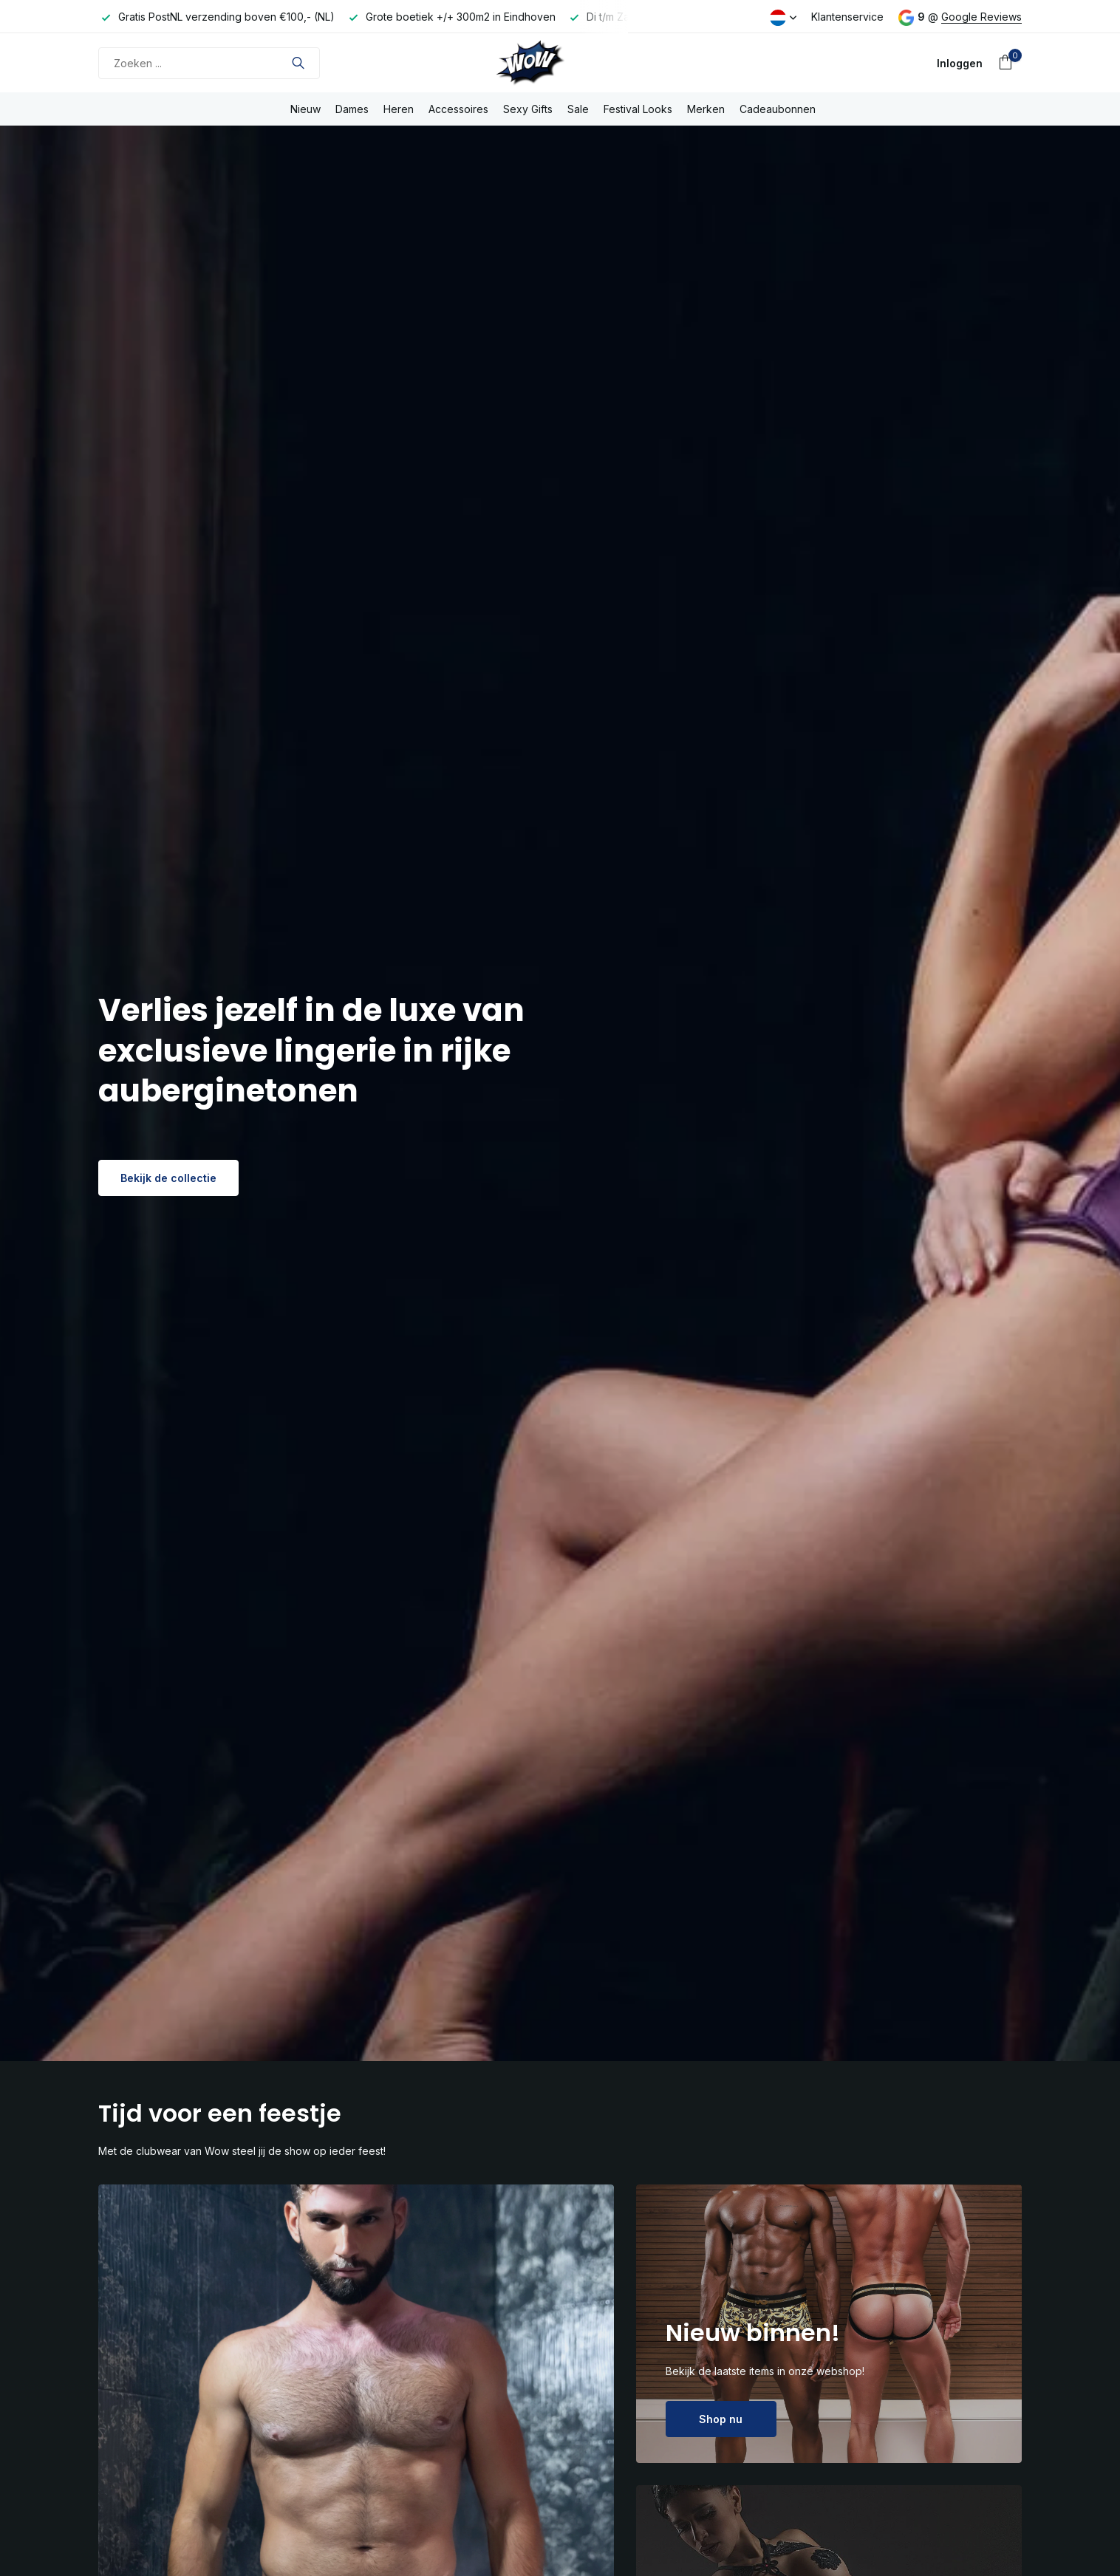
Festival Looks (638, 109)
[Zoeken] (209, 63)
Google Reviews (981, 16)
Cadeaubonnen (778, 109)
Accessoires (458, 109)
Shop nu (720, 2419)
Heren (398, 109)
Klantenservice (847, 16)
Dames (352, 109)
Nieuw (305, 109)
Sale (578, 109)
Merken (706, 109)
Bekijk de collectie (168, 1178)
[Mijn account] (960, 63)
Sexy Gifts (528, 109)
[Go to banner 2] (829, 2323)
